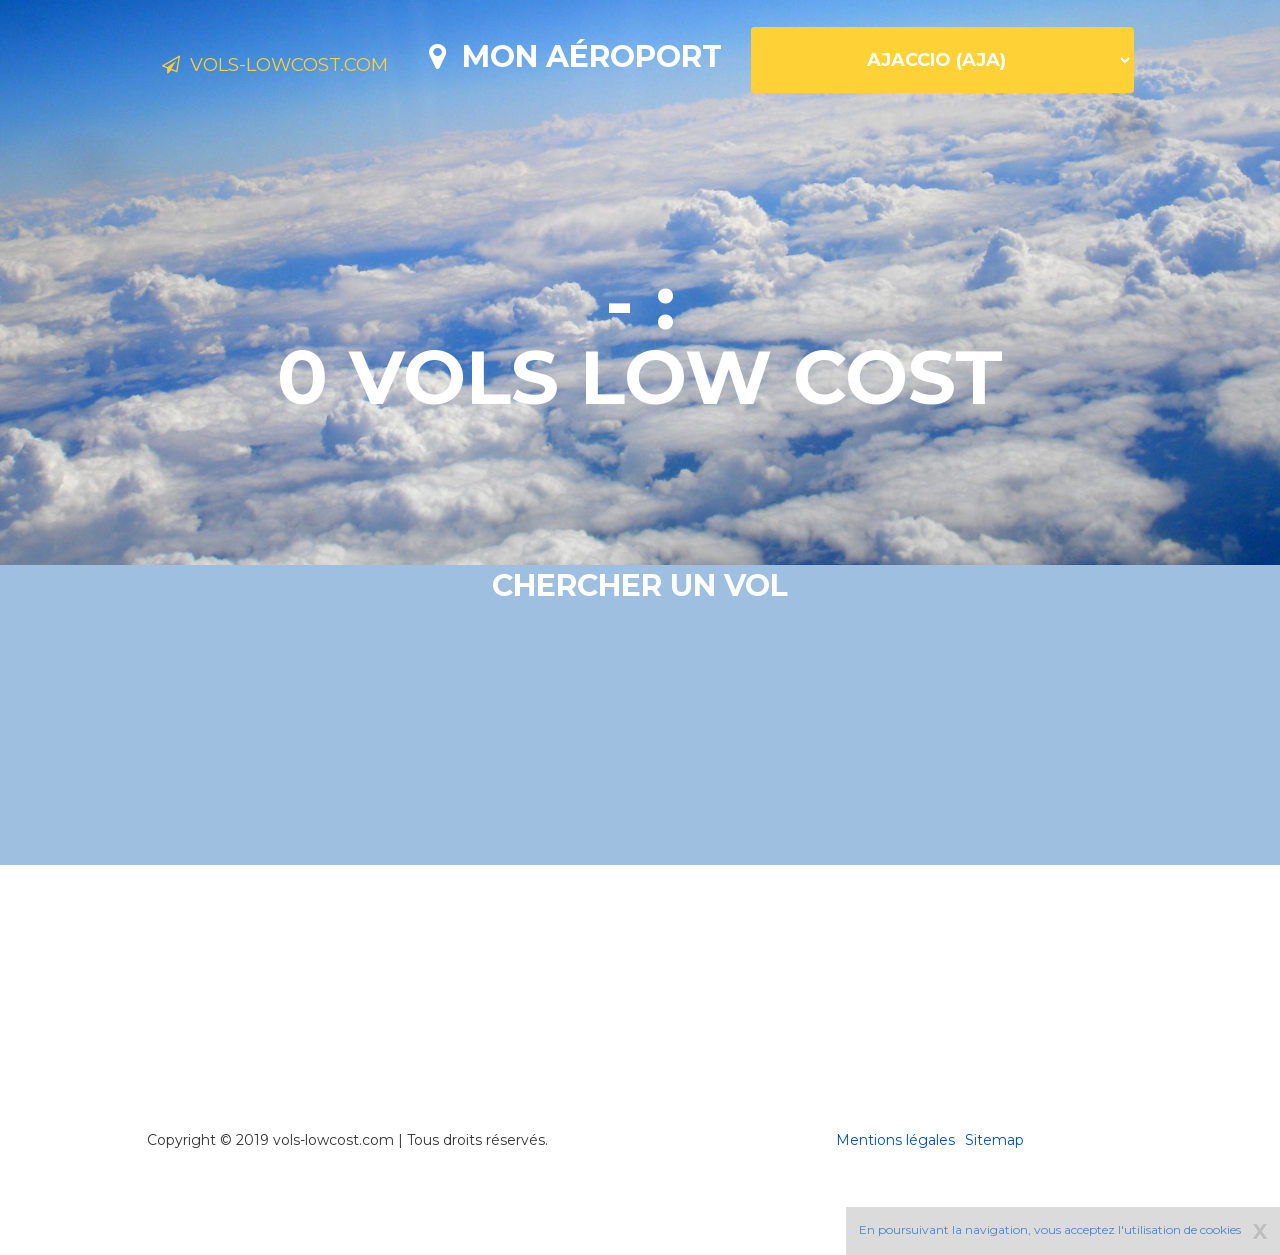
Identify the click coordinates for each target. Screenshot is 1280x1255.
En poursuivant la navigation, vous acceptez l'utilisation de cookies (1050, 1229)
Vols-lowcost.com (320, 68)
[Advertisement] (640, 1040)
